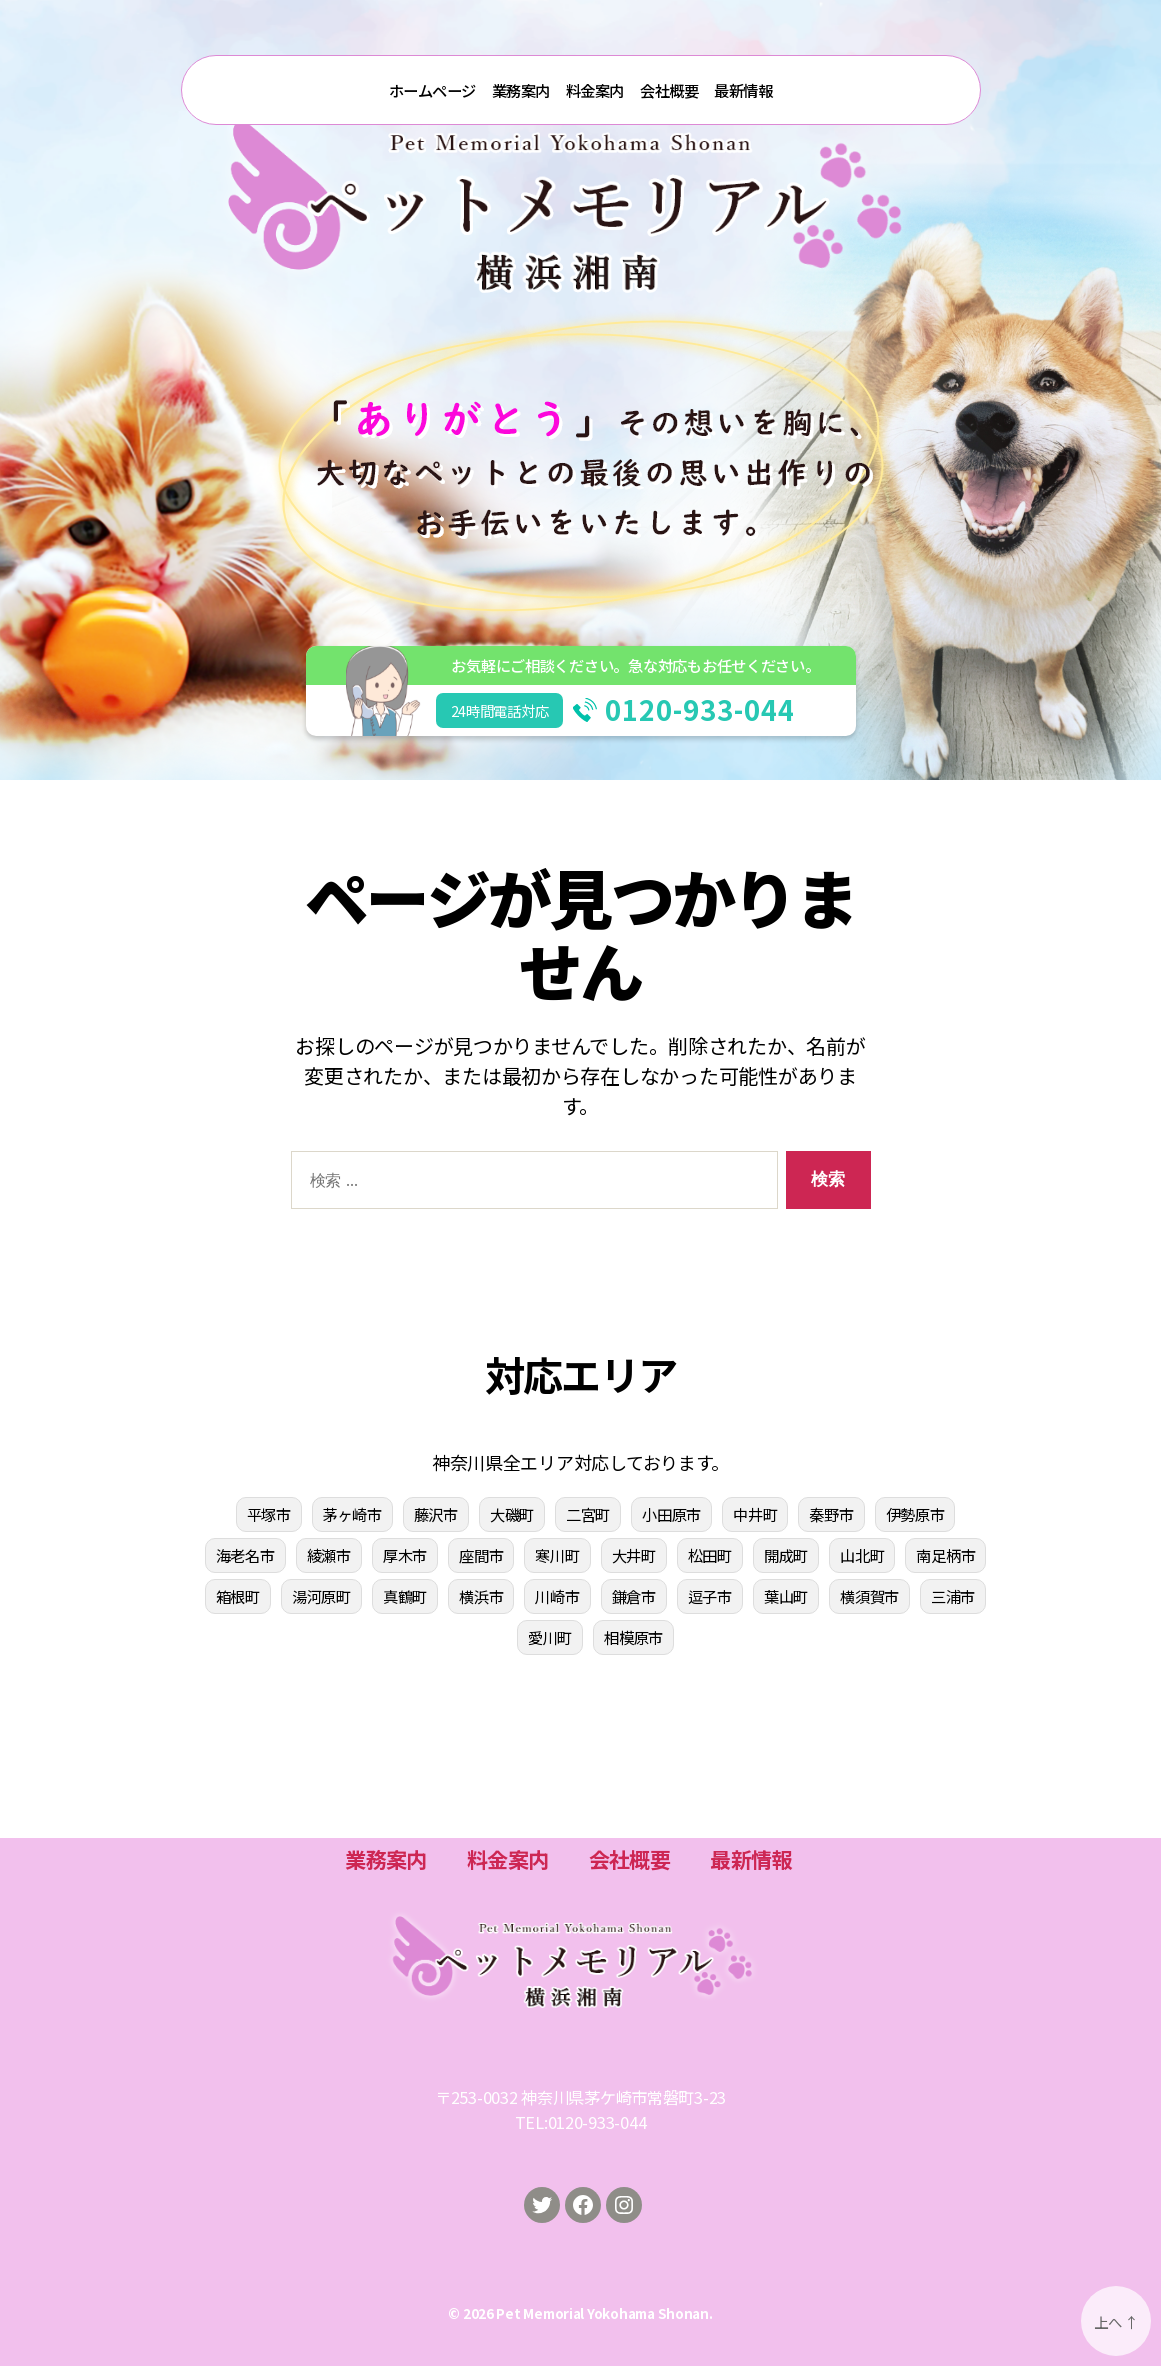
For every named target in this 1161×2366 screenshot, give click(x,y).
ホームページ (432, 90)
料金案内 (595, 90)
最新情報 (743, 90)
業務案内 (521, 90)
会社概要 (669, 90)
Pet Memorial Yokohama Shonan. (604, 2313)
